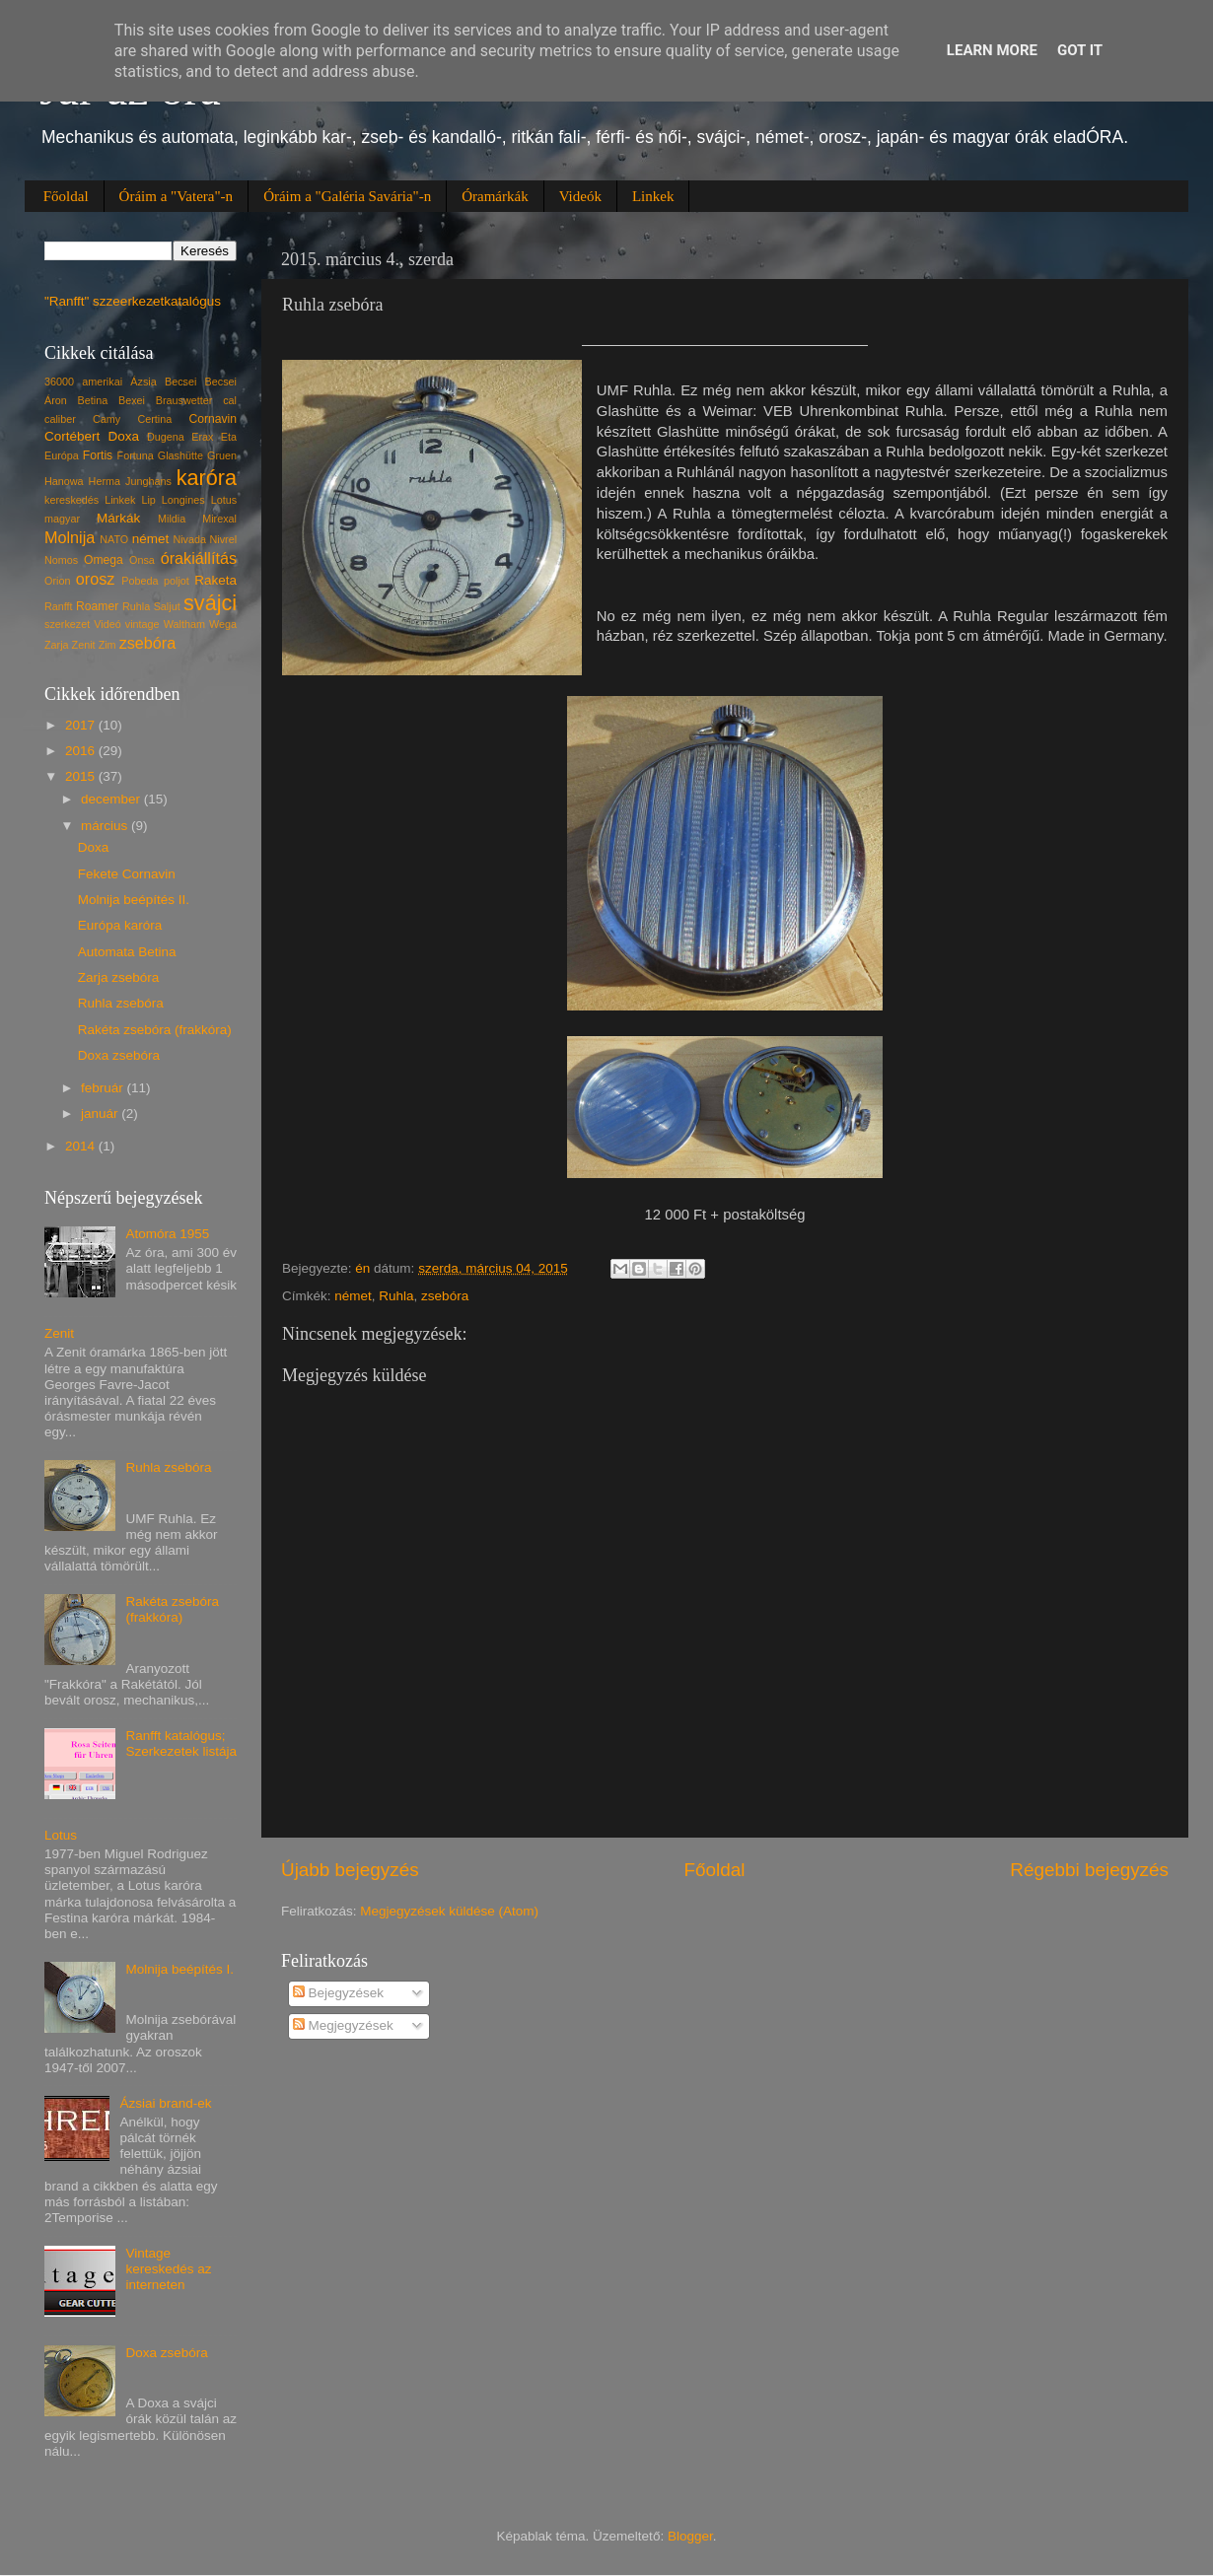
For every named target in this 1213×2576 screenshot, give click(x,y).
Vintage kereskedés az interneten (168, 2269)
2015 (82, 776)
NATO (114, 539)
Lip (148, 500)
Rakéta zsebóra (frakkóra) (155, 1029)
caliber (60, 419)
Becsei (180, 381)
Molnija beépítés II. (133, 899)
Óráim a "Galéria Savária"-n (347, 196)
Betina (93, 400)
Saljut (167, 606)
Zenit (84, 645)
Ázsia (143, 381)
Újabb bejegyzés (350, 1869)
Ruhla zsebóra (121, 1003)
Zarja (56, 645)
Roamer (97, 606)
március (106, 825)
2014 (82, 1146)
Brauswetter (184, 400)
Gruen (222, 455)
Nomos (61, 560)
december (112, 799)
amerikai (102, 381)
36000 (59, 381)
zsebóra (444, 1295)
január (101, 1113)
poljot (176, 581)
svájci (210, 603)
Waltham (184, 624)
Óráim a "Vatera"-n (176, 196)
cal (230, 400)
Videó (107, 624)
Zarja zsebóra (119, 977)
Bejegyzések (338, 1992)
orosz (95, 579)
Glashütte (180, 455)
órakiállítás (199, 558)
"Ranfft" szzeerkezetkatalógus (132, 301)
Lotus (224, 500)
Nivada (189, 539)
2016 (82, 750)
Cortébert (72, 436)
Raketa (215, 580)
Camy (106, 419)
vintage (142, 624)
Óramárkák (495, 196)
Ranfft (58, 606)
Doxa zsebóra (119, 1055)
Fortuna (135, 455)
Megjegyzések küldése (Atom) (449, 1911)
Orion (57, 581)
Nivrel (223, 539)
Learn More (992, 50)
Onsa (142, 560)
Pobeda (139, 581)
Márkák (118, 518)
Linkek (653, 196)
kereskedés (71, 500)
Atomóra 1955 (167, 1233)
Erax (202, 437)
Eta (229, 437)
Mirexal (219, 518)
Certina (154, 419)
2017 (82, 725)
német (353, 1295)
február (104, 1087)
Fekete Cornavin (127, 874)
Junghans (148, 481)
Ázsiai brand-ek (165, 2103)
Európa (61, 455)
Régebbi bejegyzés (1089, 1869)
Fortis (97, 455)
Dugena (165, 437)
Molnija (69, 537)
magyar (62, 518)
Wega (223, 624)
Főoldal (66, 196)
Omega (103, 560)
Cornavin (212, 419)
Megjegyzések (343, 2025)
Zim (107, 645)
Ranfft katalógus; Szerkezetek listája (181, 1743)
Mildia (171, 518)
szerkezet (67, 624)
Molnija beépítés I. (179, 1969)
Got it (1080, 50)
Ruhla (396, 1295)
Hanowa (64, 481)
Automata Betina (127, 951)
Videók (580, 196)
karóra (207, 477)
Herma (104, 481)
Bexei (131, 400)
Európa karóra (120, 925)
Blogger (690, 2536)
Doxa (123, 436)
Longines (183, 500)
